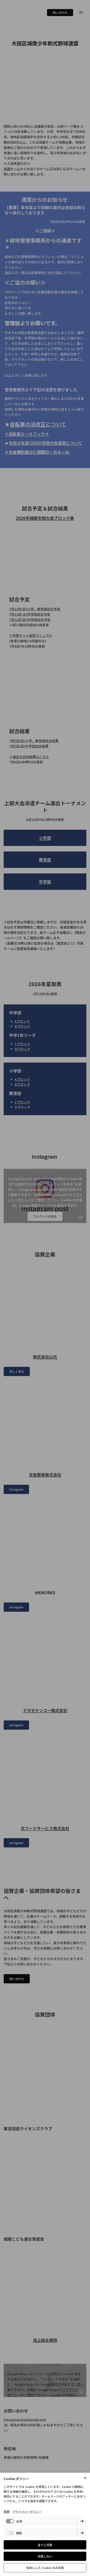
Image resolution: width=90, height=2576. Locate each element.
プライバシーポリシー (27, 2511)
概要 (7, 2511)
